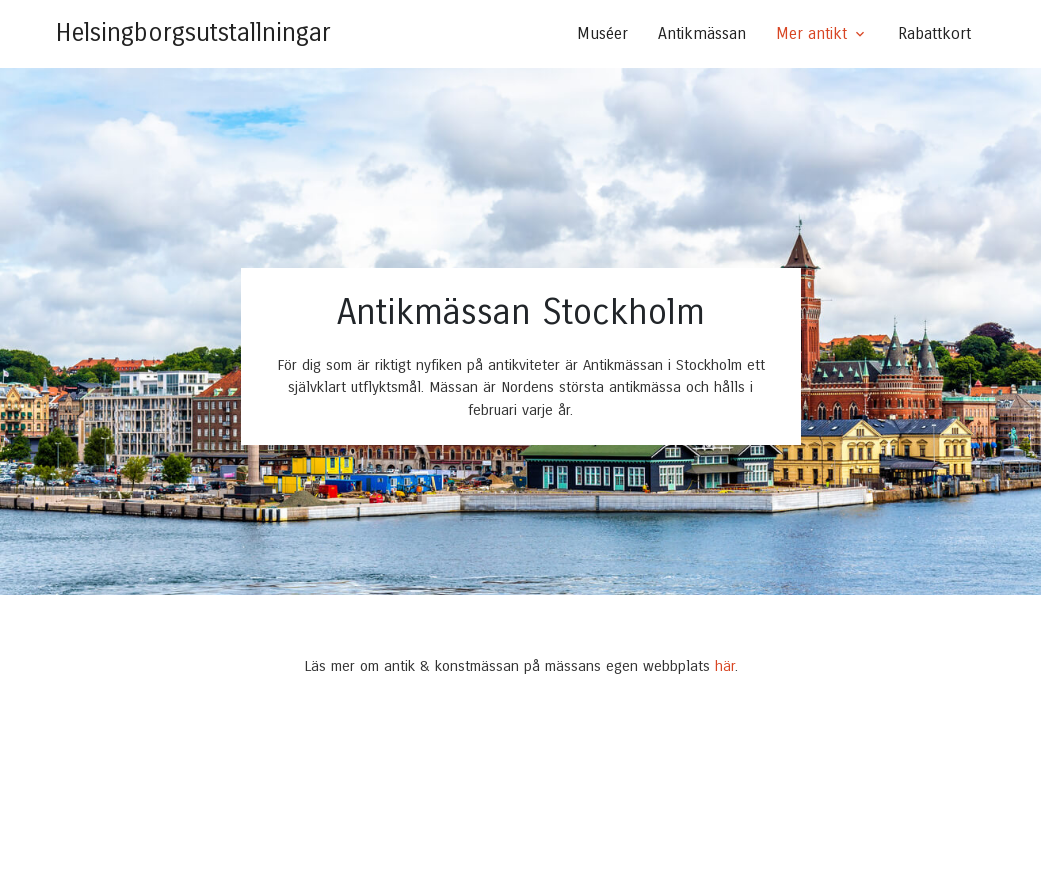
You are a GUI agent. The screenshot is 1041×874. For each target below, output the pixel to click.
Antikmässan (702, 33)
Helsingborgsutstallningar (193, 33)
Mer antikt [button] (811, 33)
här (725, 666)
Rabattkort (934, 33)
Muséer (602, 33)
